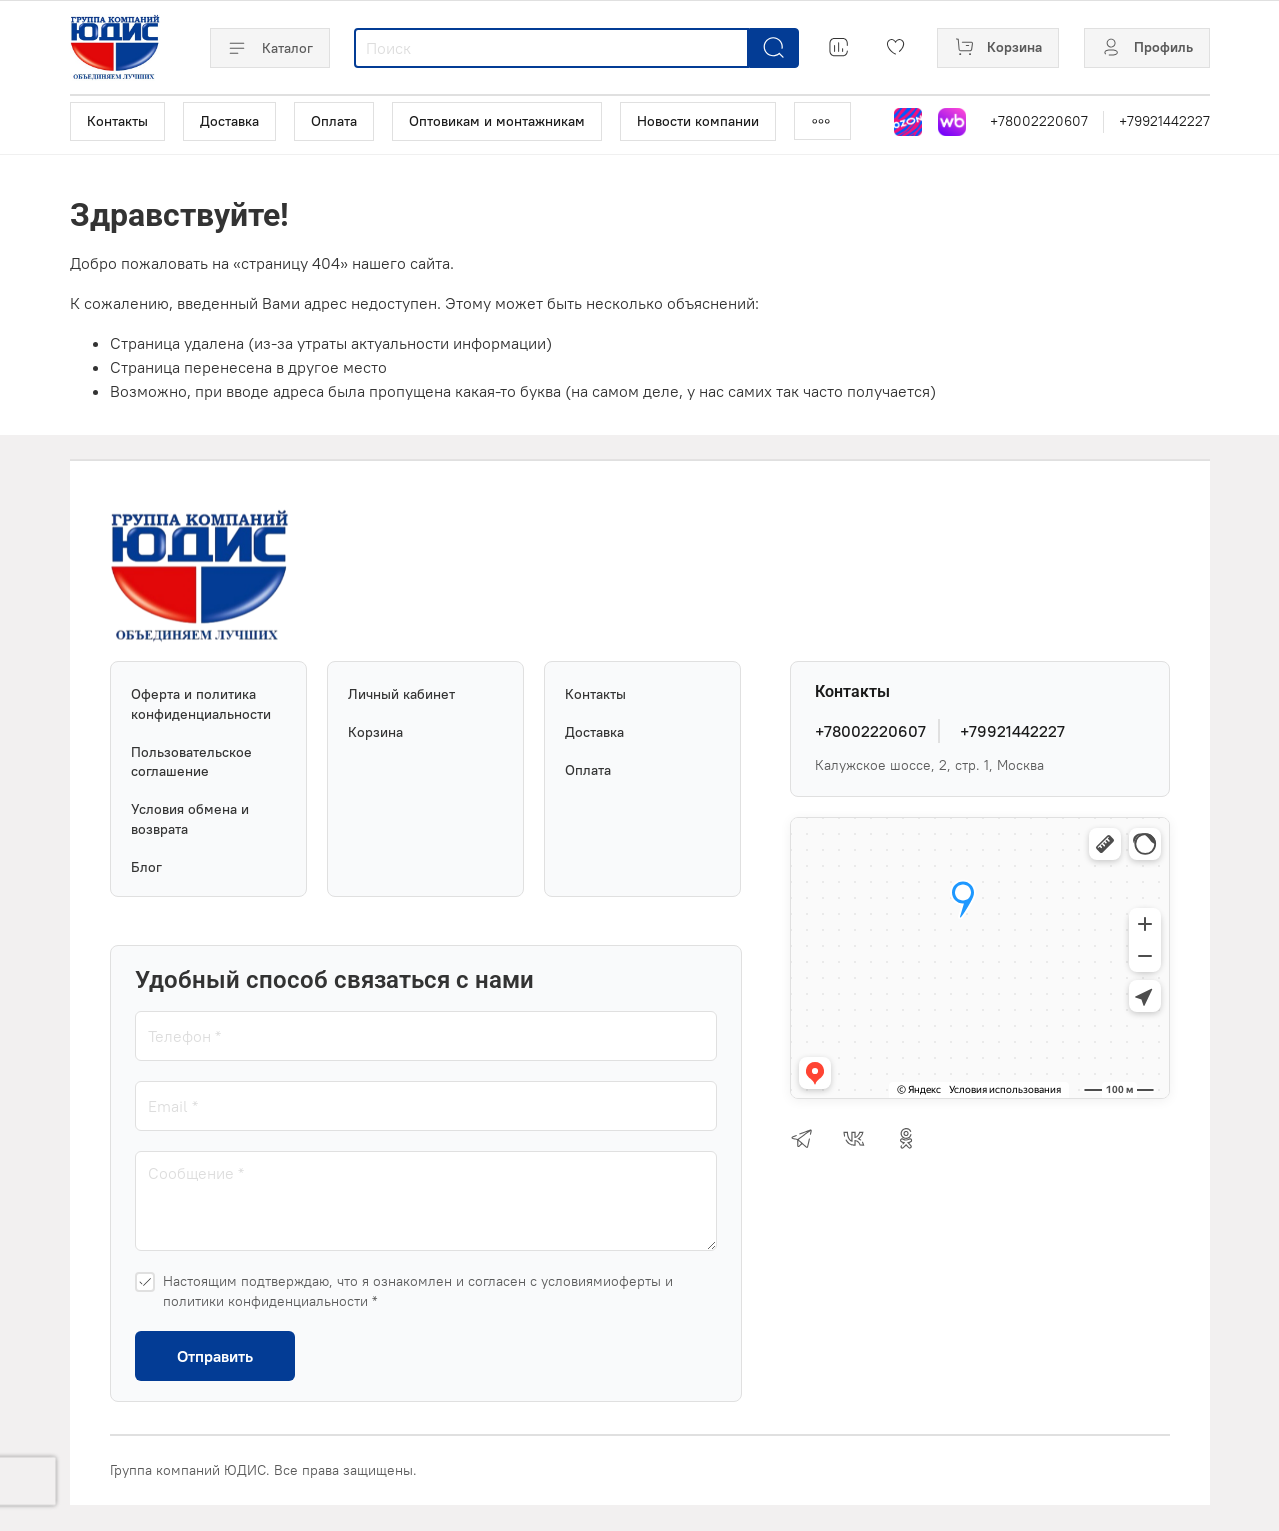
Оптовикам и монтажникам (497, 121)
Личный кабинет (401, 694)
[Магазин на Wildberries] (952, 122)
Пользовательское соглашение (191, 762)
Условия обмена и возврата (190, 819)
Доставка (229, 121)
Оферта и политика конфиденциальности (201, 704)
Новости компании (698, 121)
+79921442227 (1164, 121)
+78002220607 (1039, 121)
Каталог (270, 48)
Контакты (117, 121)
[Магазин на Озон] (908, 122)
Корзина (375, 732)
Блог (146, 867)
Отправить (215, 1356)
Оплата (334, 121)
